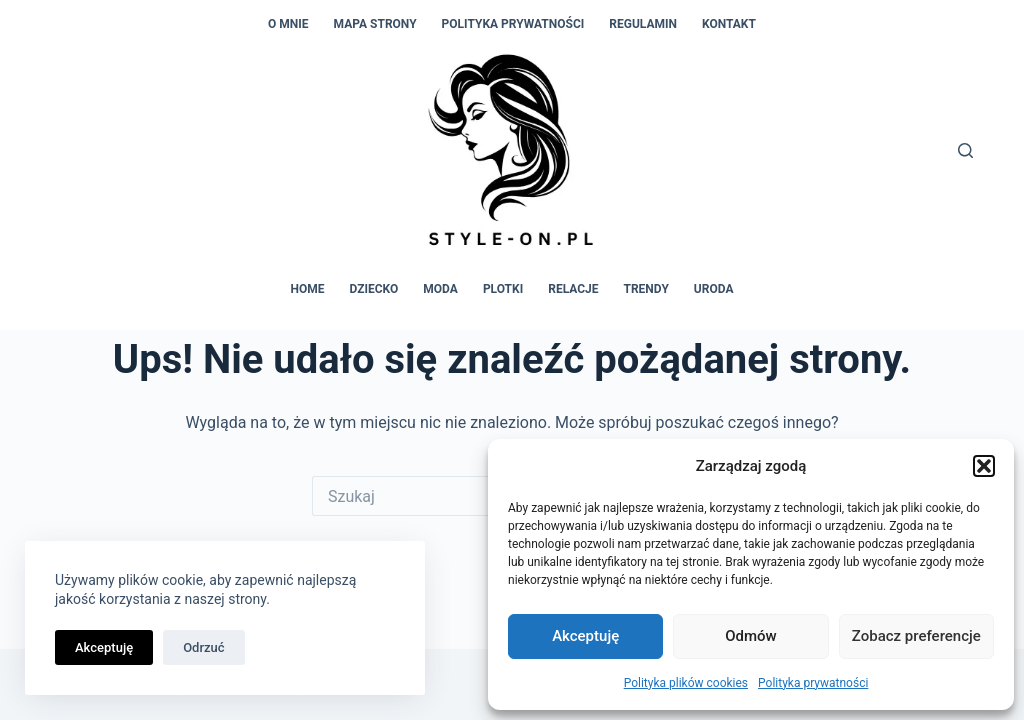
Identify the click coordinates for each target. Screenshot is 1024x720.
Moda (440, 289)
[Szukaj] (965, 150)
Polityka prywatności (813, 683)
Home (308, 289)
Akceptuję (585, 636)
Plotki (503, 289)
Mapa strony (375, 24)
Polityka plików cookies (686, 683)
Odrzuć (203, 647)
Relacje (573, 289)
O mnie (288, 24)
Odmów (751, 636)
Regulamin (643, 24)
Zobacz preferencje (916, 636)
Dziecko (374, 289)
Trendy (646, 289)
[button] (984, 466)
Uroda (714, 289)
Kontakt (729, 24)
